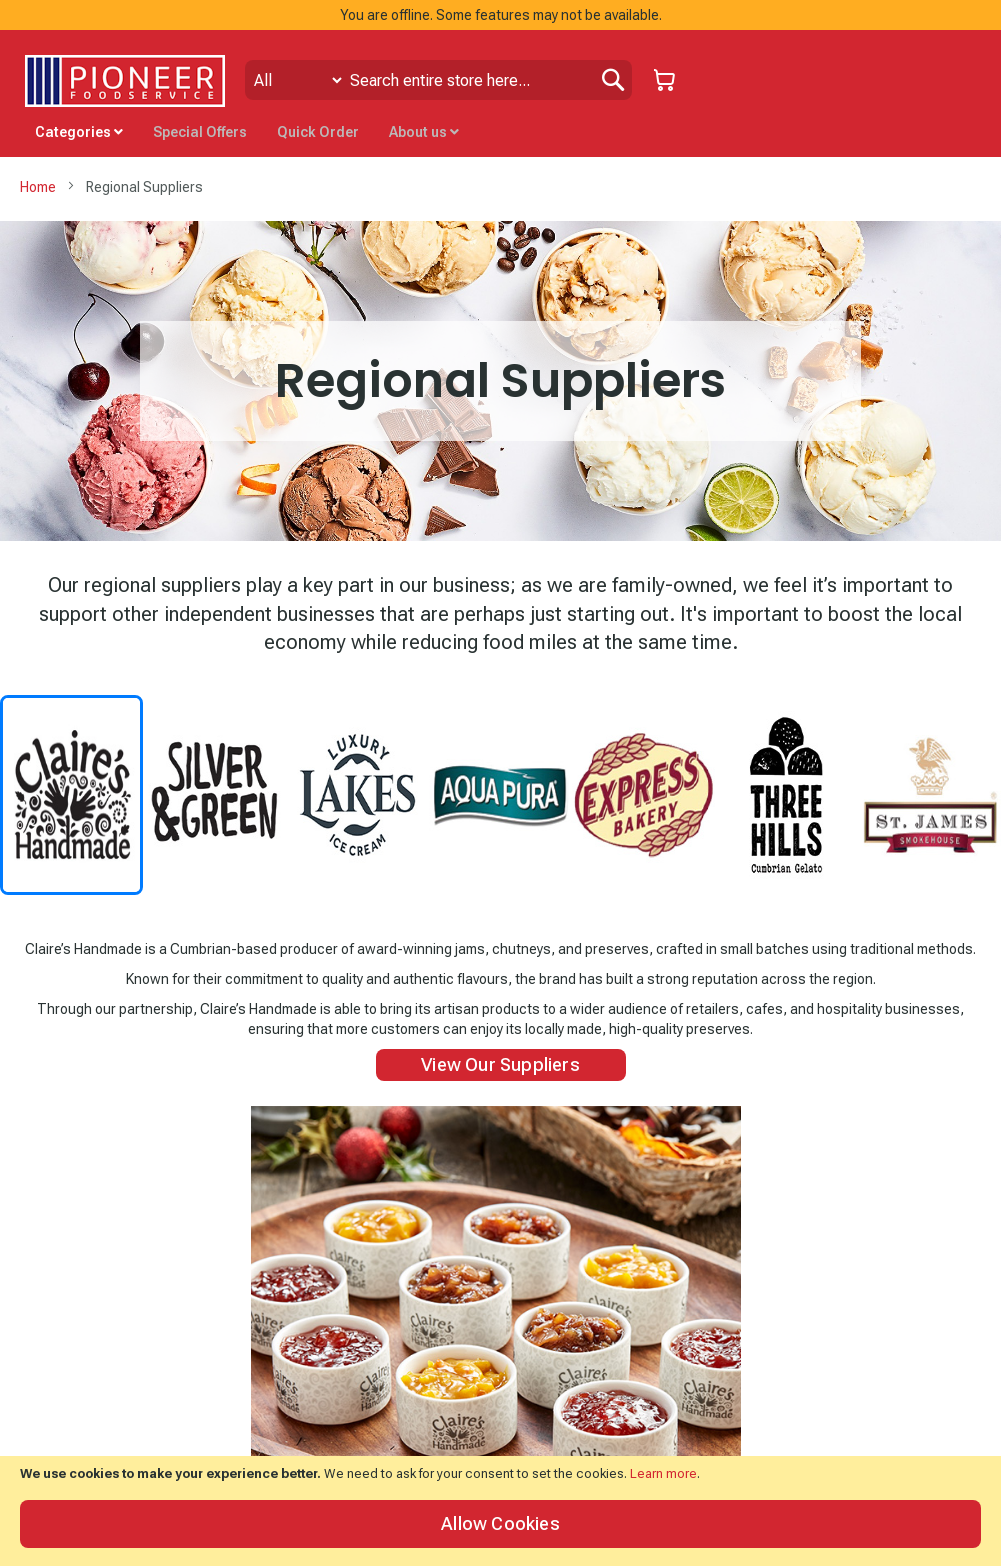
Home (39, 187)
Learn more (663, 1473)
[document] (500, 1511)
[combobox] (438, 80)
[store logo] (125, 81)
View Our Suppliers (500, 1064)
